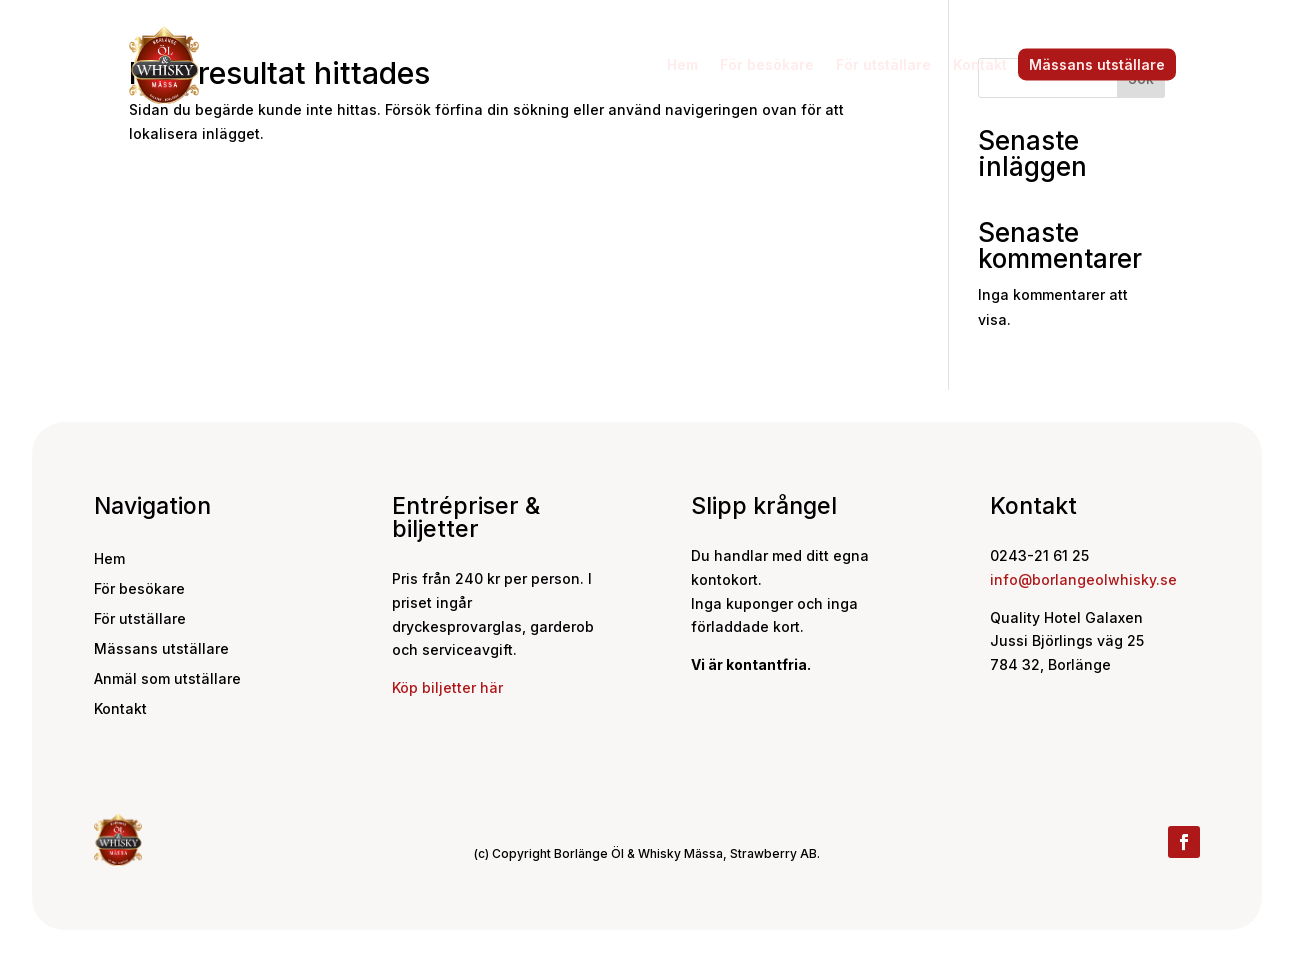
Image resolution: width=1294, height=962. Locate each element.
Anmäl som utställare (167, 679)
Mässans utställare (1097, 64)
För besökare (767, 64)
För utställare (883, 64)
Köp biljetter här (447, 687)
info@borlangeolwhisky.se (1083, 579)
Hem (682, 64)
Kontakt (980, 64)
